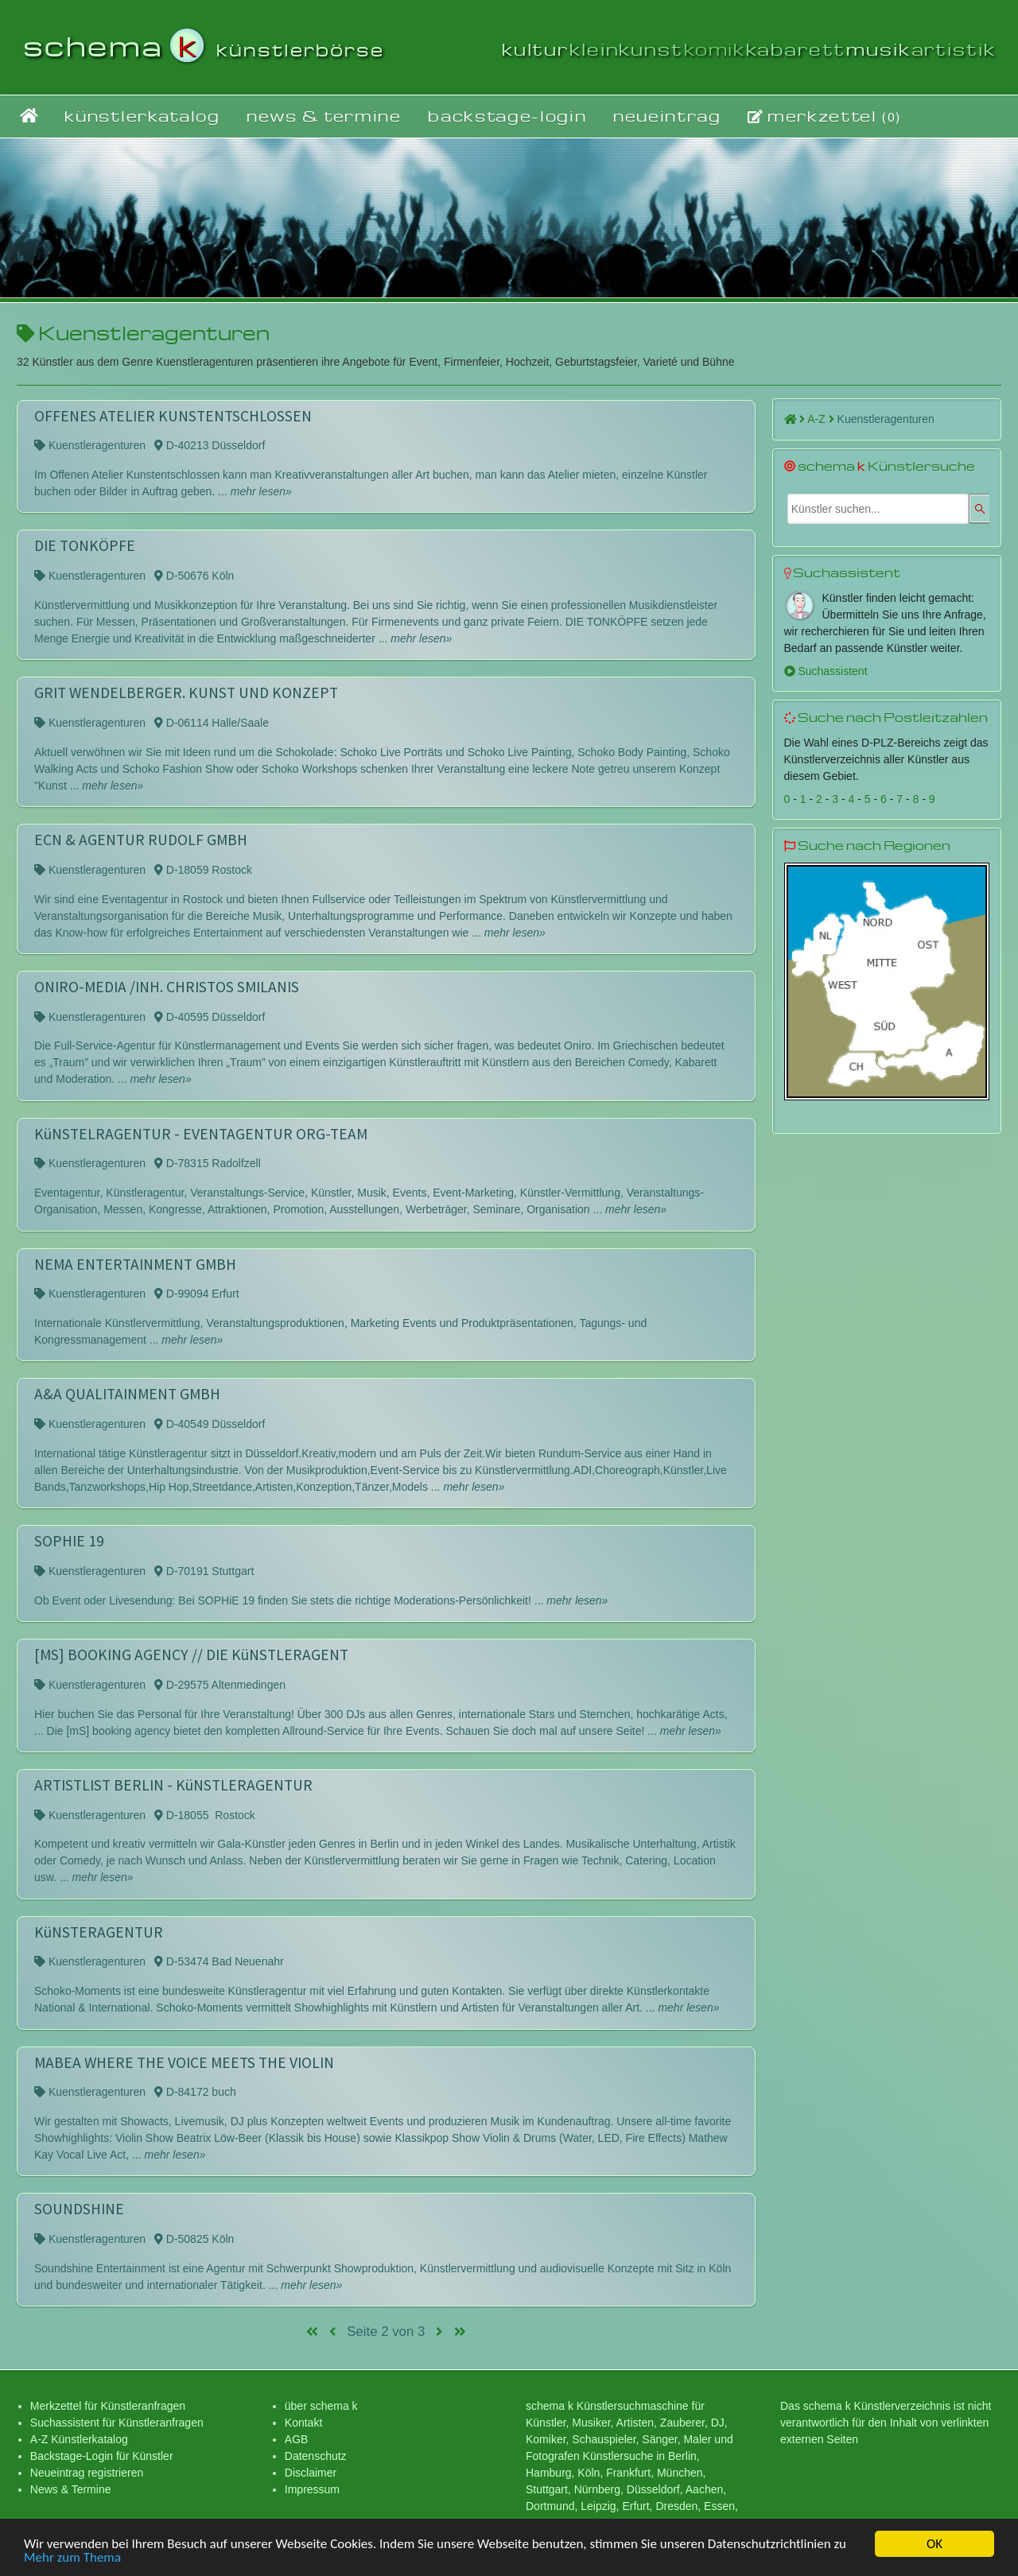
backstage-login (507, 116)
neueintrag (667, 116)
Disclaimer (310, 2472)
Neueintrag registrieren (86, 2472)
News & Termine (70, 2489)
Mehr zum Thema (72, 2560)
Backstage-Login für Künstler (101, 2456)
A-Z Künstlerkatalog (79, 2439)
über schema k (321, 2405)
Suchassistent (826, 671)
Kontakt (303, 2422)
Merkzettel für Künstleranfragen (107, 2405)
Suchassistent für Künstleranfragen (117, 2422)
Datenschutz (316, 2456)
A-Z (820, 419)
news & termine (324, 116)
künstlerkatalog (142, 116)
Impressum (312, 2489)
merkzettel (824, 116)
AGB (297, 2439)
